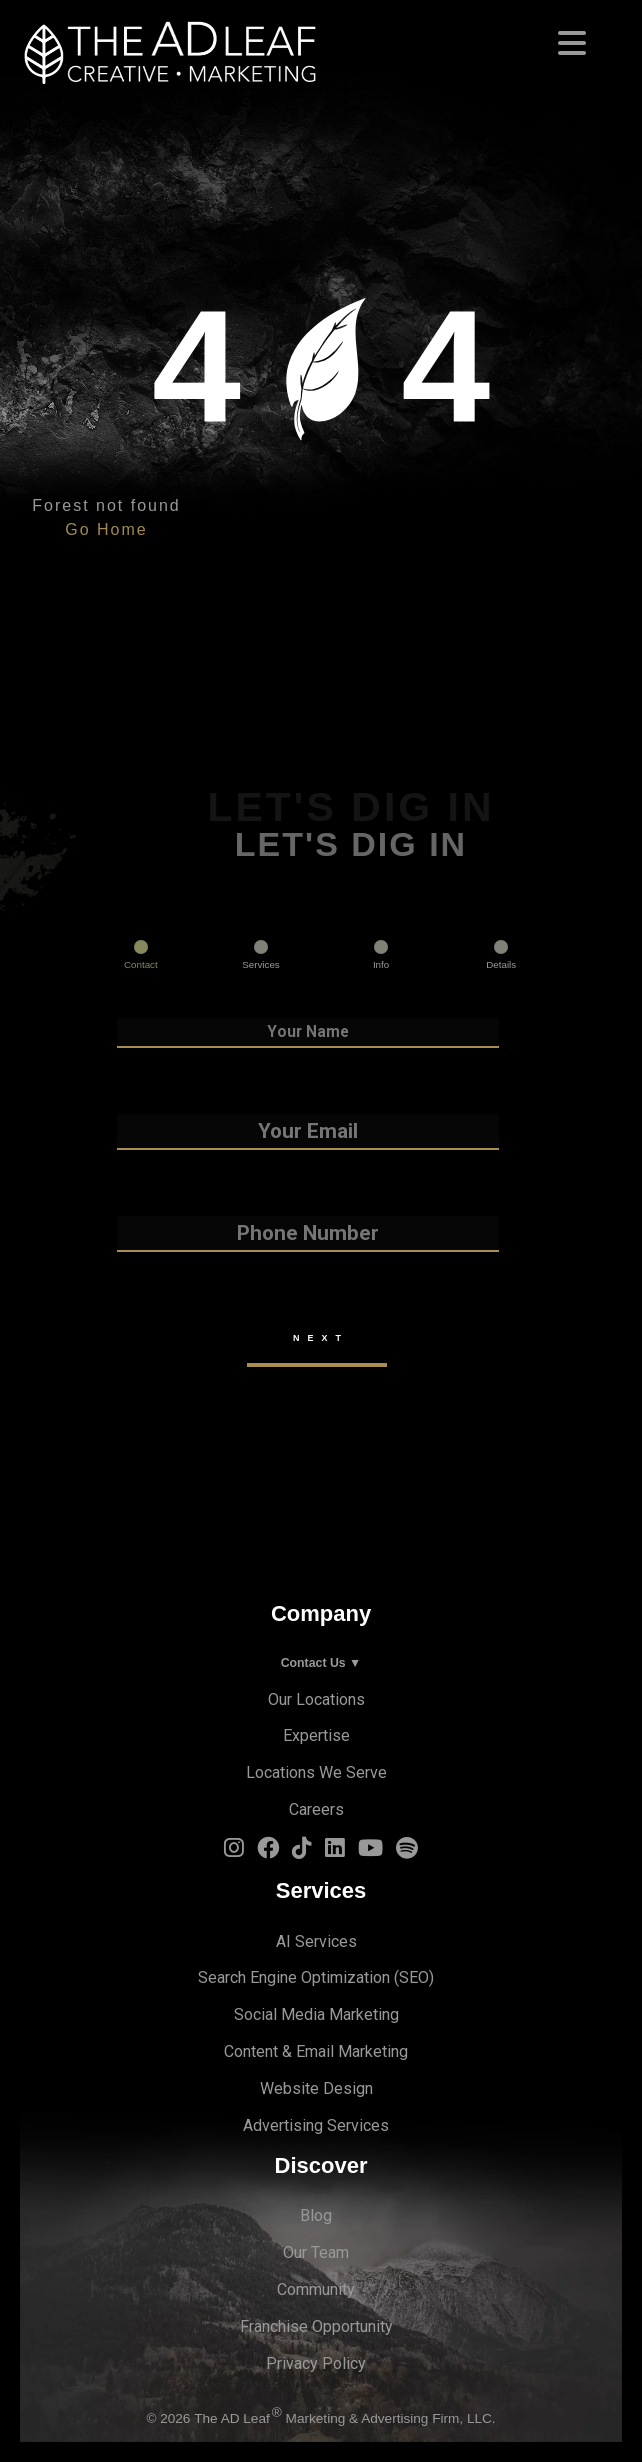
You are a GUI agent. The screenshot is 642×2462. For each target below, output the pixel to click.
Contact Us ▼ (321, 1663)
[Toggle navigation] (320, 37)
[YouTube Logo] (370, 1852)
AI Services (316, 1941)
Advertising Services (316, 2125)
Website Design (316, 2088)
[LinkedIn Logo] (335, 1852)
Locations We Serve (316, 1772)
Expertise (316, 1735)
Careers (316, 1809)
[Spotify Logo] (407, 1852)
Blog (316, 2215)
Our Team (316, 2252)
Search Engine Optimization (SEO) (316, 1977)
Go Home (106, 529)
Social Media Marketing (316, 2014)
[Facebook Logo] (268, 1852)
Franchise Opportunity (316, 2326)
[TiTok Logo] (302, 1852)
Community (316, 2289)
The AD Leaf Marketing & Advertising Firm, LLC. (344, 2418)
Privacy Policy (316, 2363)
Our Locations (316, 1699)
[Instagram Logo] (234, 1852)
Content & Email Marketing (316, 2051)
